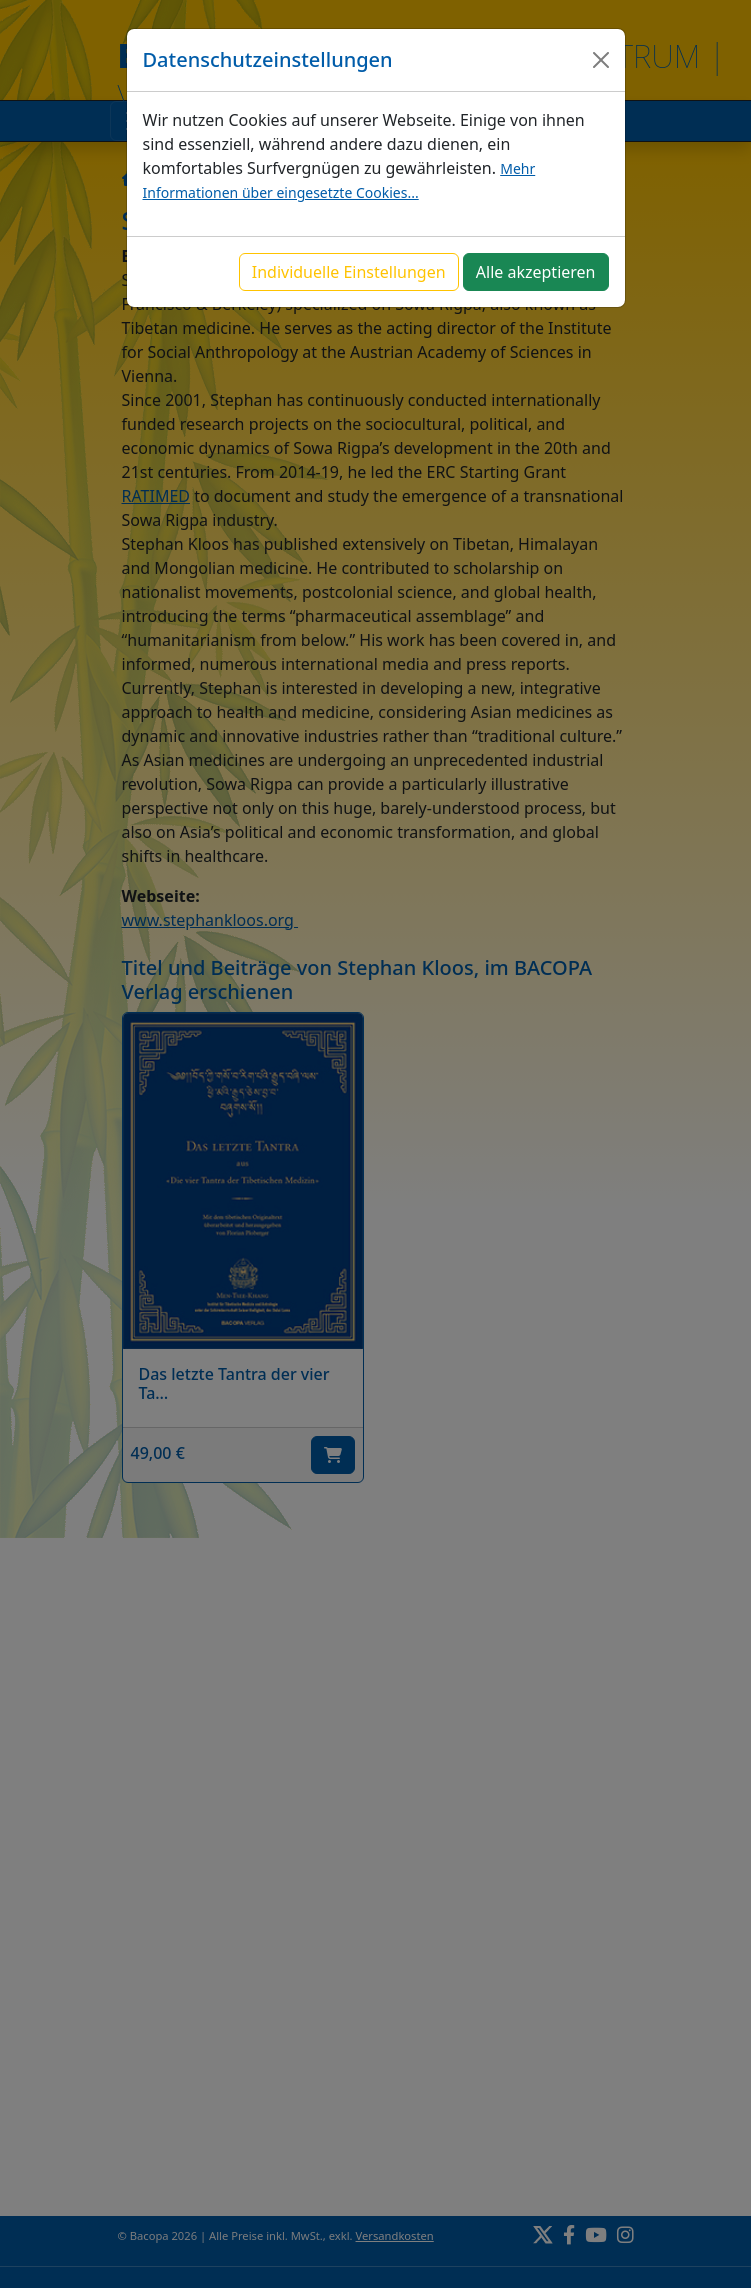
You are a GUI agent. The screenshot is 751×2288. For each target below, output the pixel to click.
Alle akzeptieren (536, 272)
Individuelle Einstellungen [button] (349, 272)
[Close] (601, 60)
